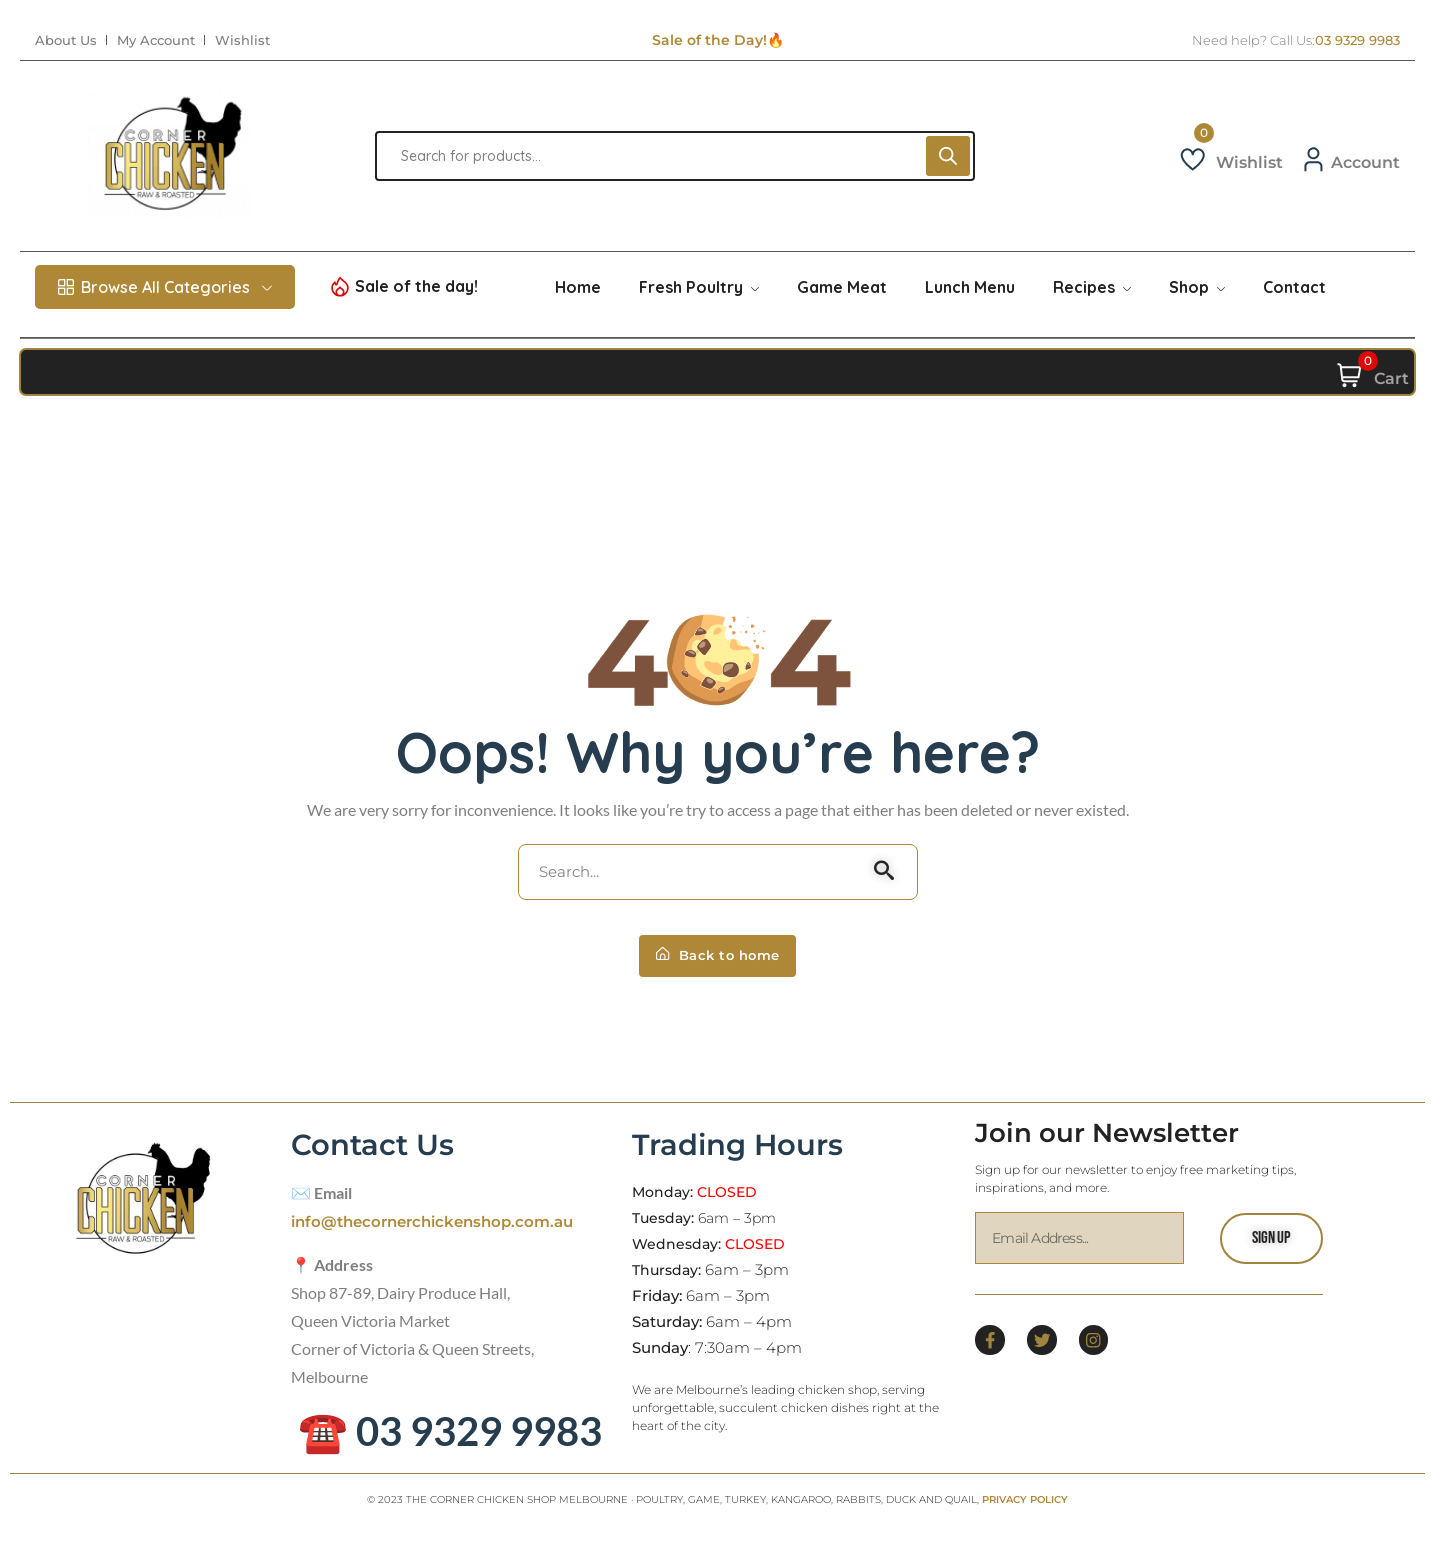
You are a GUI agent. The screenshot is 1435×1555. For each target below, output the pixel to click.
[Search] (948, 156)
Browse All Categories (165, 287)
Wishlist (242, 40)
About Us (66, 40)
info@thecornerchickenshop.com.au (441, 1234)
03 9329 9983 (1357, 40)
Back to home (717, 966)
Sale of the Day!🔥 (718, 40)
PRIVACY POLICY (1025, 1512)
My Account (156, 40)
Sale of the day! (416, 286)
